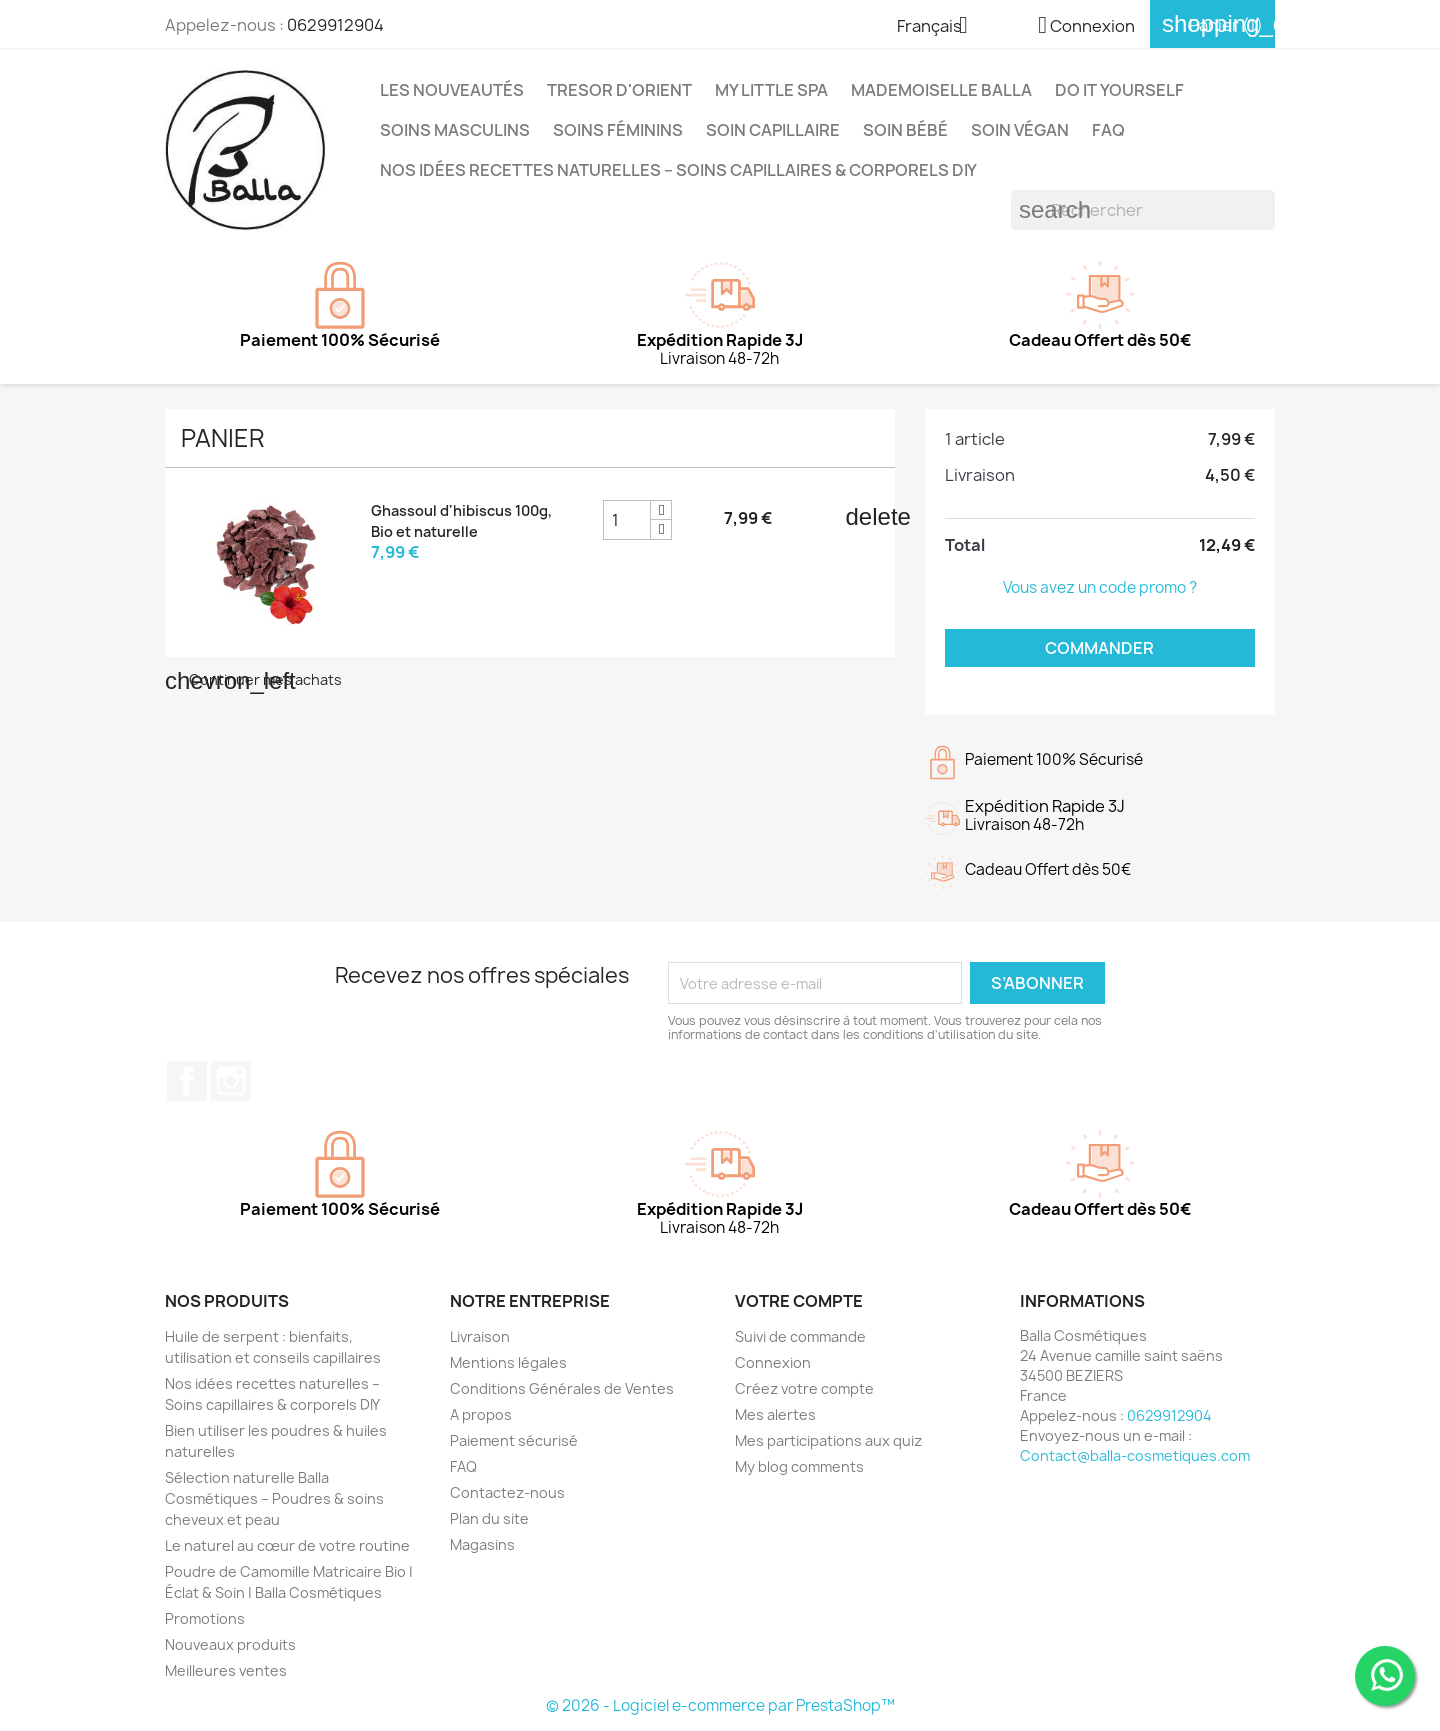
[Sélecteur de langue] (940, 27)
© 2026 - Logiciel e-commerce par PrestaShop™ (720, 1705)
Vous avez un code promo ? (1100, 587)
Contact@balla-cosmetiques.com (1135, 1455)
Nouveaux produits (230, 1644)
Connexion (773, 1362)
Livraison (480, 1336)
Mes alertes (775, 1414)
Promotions (205, 1618)
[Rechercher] (1143, 210)
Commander (1099, 648)
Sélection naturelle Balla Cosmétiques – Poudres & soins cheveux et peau (274, 1498)
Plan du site (489, 1518)
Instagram (231, 1081)
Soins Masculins (455, 130)
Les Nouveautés (452, 90)
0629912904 (335, 25)
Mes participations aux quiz (828, 1440)
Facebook (187, 1081)
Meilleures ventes (226, 1670)
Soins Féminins (618, 130)
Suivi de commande (800, 1336)
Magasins (482, 1544)
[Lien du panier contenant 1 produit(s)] (1212, 25)
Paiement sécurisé (514, 1440)
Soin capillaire (773, 130)
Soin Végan (1020, 130)
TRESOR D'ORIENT (619, 90)
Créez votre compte (804, 1388)
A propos (481, 1414)
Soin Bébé (905, 130)
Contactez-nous (507, 1492)
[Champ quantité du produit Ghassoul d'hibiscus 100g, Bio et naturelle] (627, 520)
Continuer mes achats (253, 679)
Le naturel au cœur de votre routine (287, 1545)
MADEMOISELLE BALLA (941, 90)
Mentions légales (508, 1362)
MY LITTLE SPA (771, 90)
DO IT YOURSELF (1119, 90)
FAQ (1108, 130)
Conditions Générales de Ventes (562, 1388)
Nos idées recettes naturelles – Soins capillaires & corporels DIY (678, 170)
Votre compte (799, 1301)
